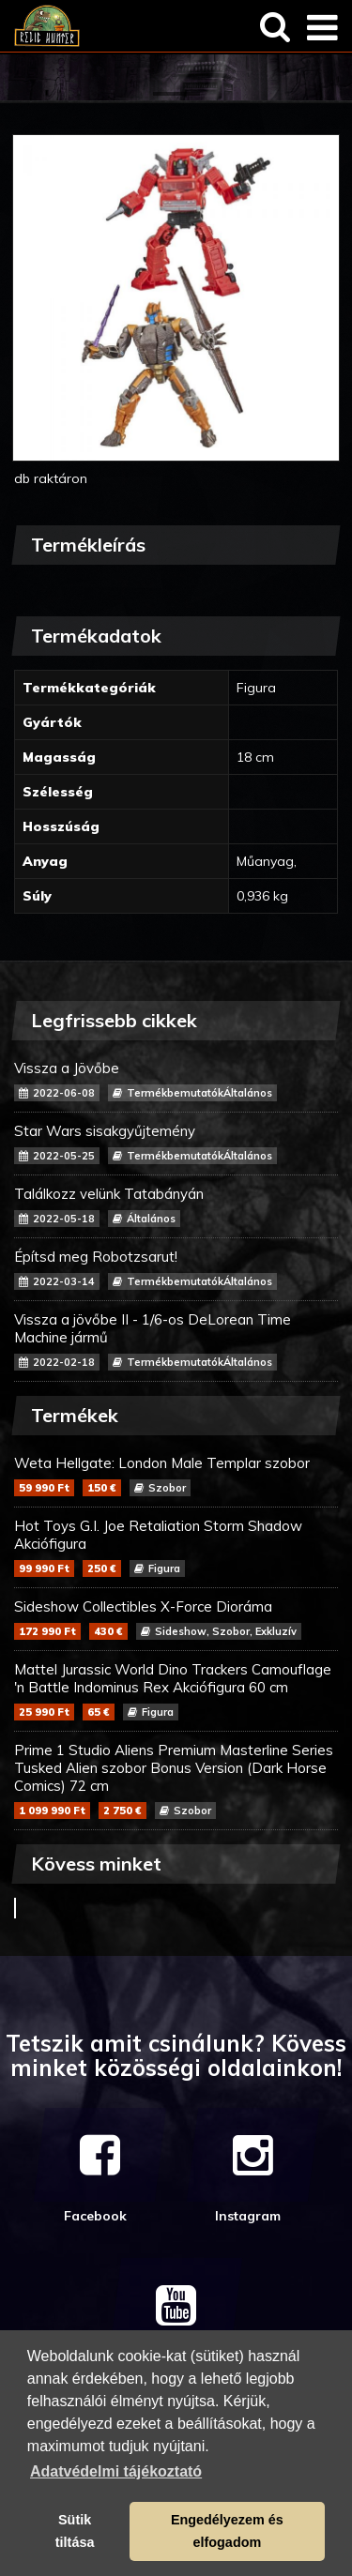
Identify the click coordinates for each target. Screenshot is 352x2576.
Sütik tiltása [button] (75, 2531)
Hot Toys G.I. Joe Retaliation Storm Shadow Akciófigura (176, 1547)
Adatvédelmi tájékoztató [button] (116, 2471)
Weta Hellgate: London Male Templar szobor (176, 1475)
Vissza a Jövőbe (176, 1080)
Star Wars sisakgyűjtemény (176, 1143)
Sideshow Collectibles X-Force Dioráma (176, 1619)
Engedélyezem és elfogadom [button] (227, 2531)
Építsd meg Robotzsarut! (176, 1269)
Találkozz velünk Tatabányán (176, 1206)
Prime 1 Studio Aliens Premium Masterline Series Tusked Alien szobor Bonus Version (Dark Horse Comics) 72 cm (176, 1780)
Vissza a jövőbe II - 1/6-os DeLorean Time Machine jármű (176, 1341)
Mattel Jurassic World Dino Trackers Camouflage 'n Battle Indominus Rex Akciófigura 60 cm (176, 1690)
